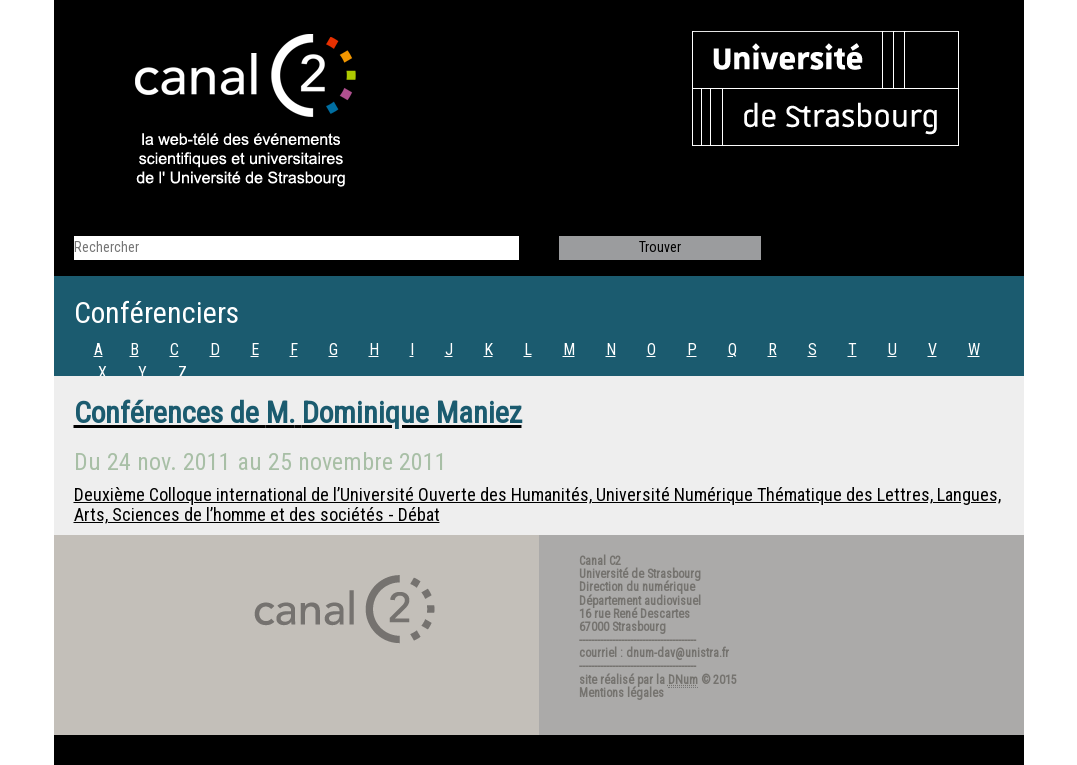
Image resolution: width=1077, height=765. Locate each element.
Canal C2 (600, 561)
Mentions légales (621, 693)
